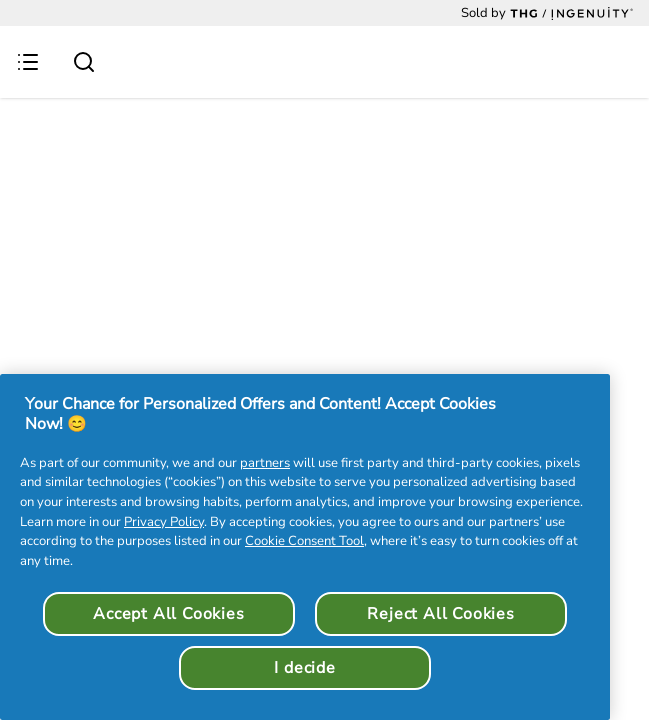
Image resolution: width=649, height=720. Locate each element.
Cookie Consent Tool (304, 541)
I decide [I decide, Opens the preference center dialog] (304, 668)
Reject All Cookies (440, 614)
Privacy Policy (164, 522)
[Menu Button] (28, 62)
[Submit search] (84, 62)
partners (265, 463)
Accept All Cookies (168, 614)
